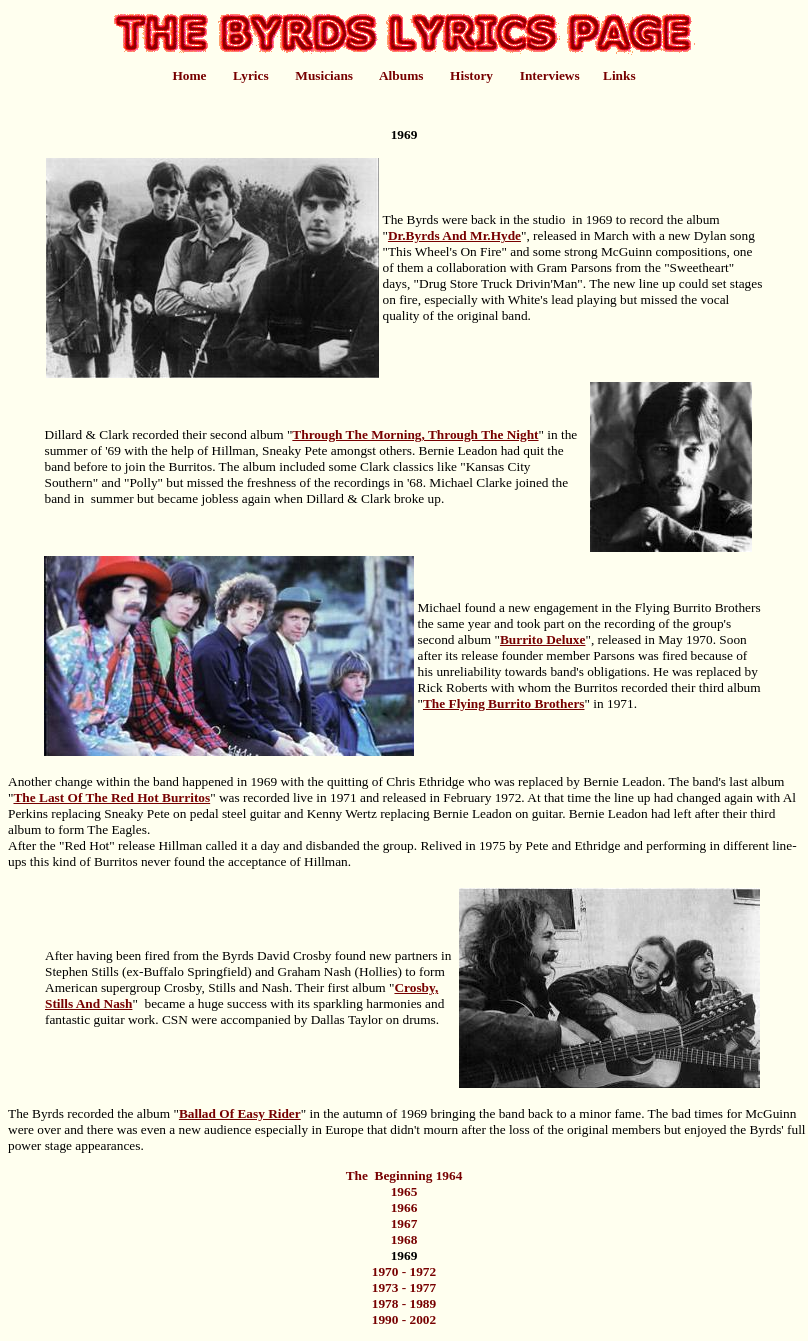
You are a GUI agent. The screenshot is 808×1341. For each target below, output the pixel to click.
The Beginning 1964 (404, 1175)
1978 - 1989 (404, 1303)
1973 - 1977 (404, 1287)
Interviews (550, 75)
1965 (404, 1191)
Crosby (312, 955)
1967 (404, 1223)
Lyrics (251, 75)
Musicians (324, 75)
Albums (401, 75)
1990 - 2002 (404, 1319)
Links (619, 75)
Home (189, 75)
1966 (404, 1207)
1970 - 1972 (404, 1271)
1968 (404, 1239)
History (471, 75)
